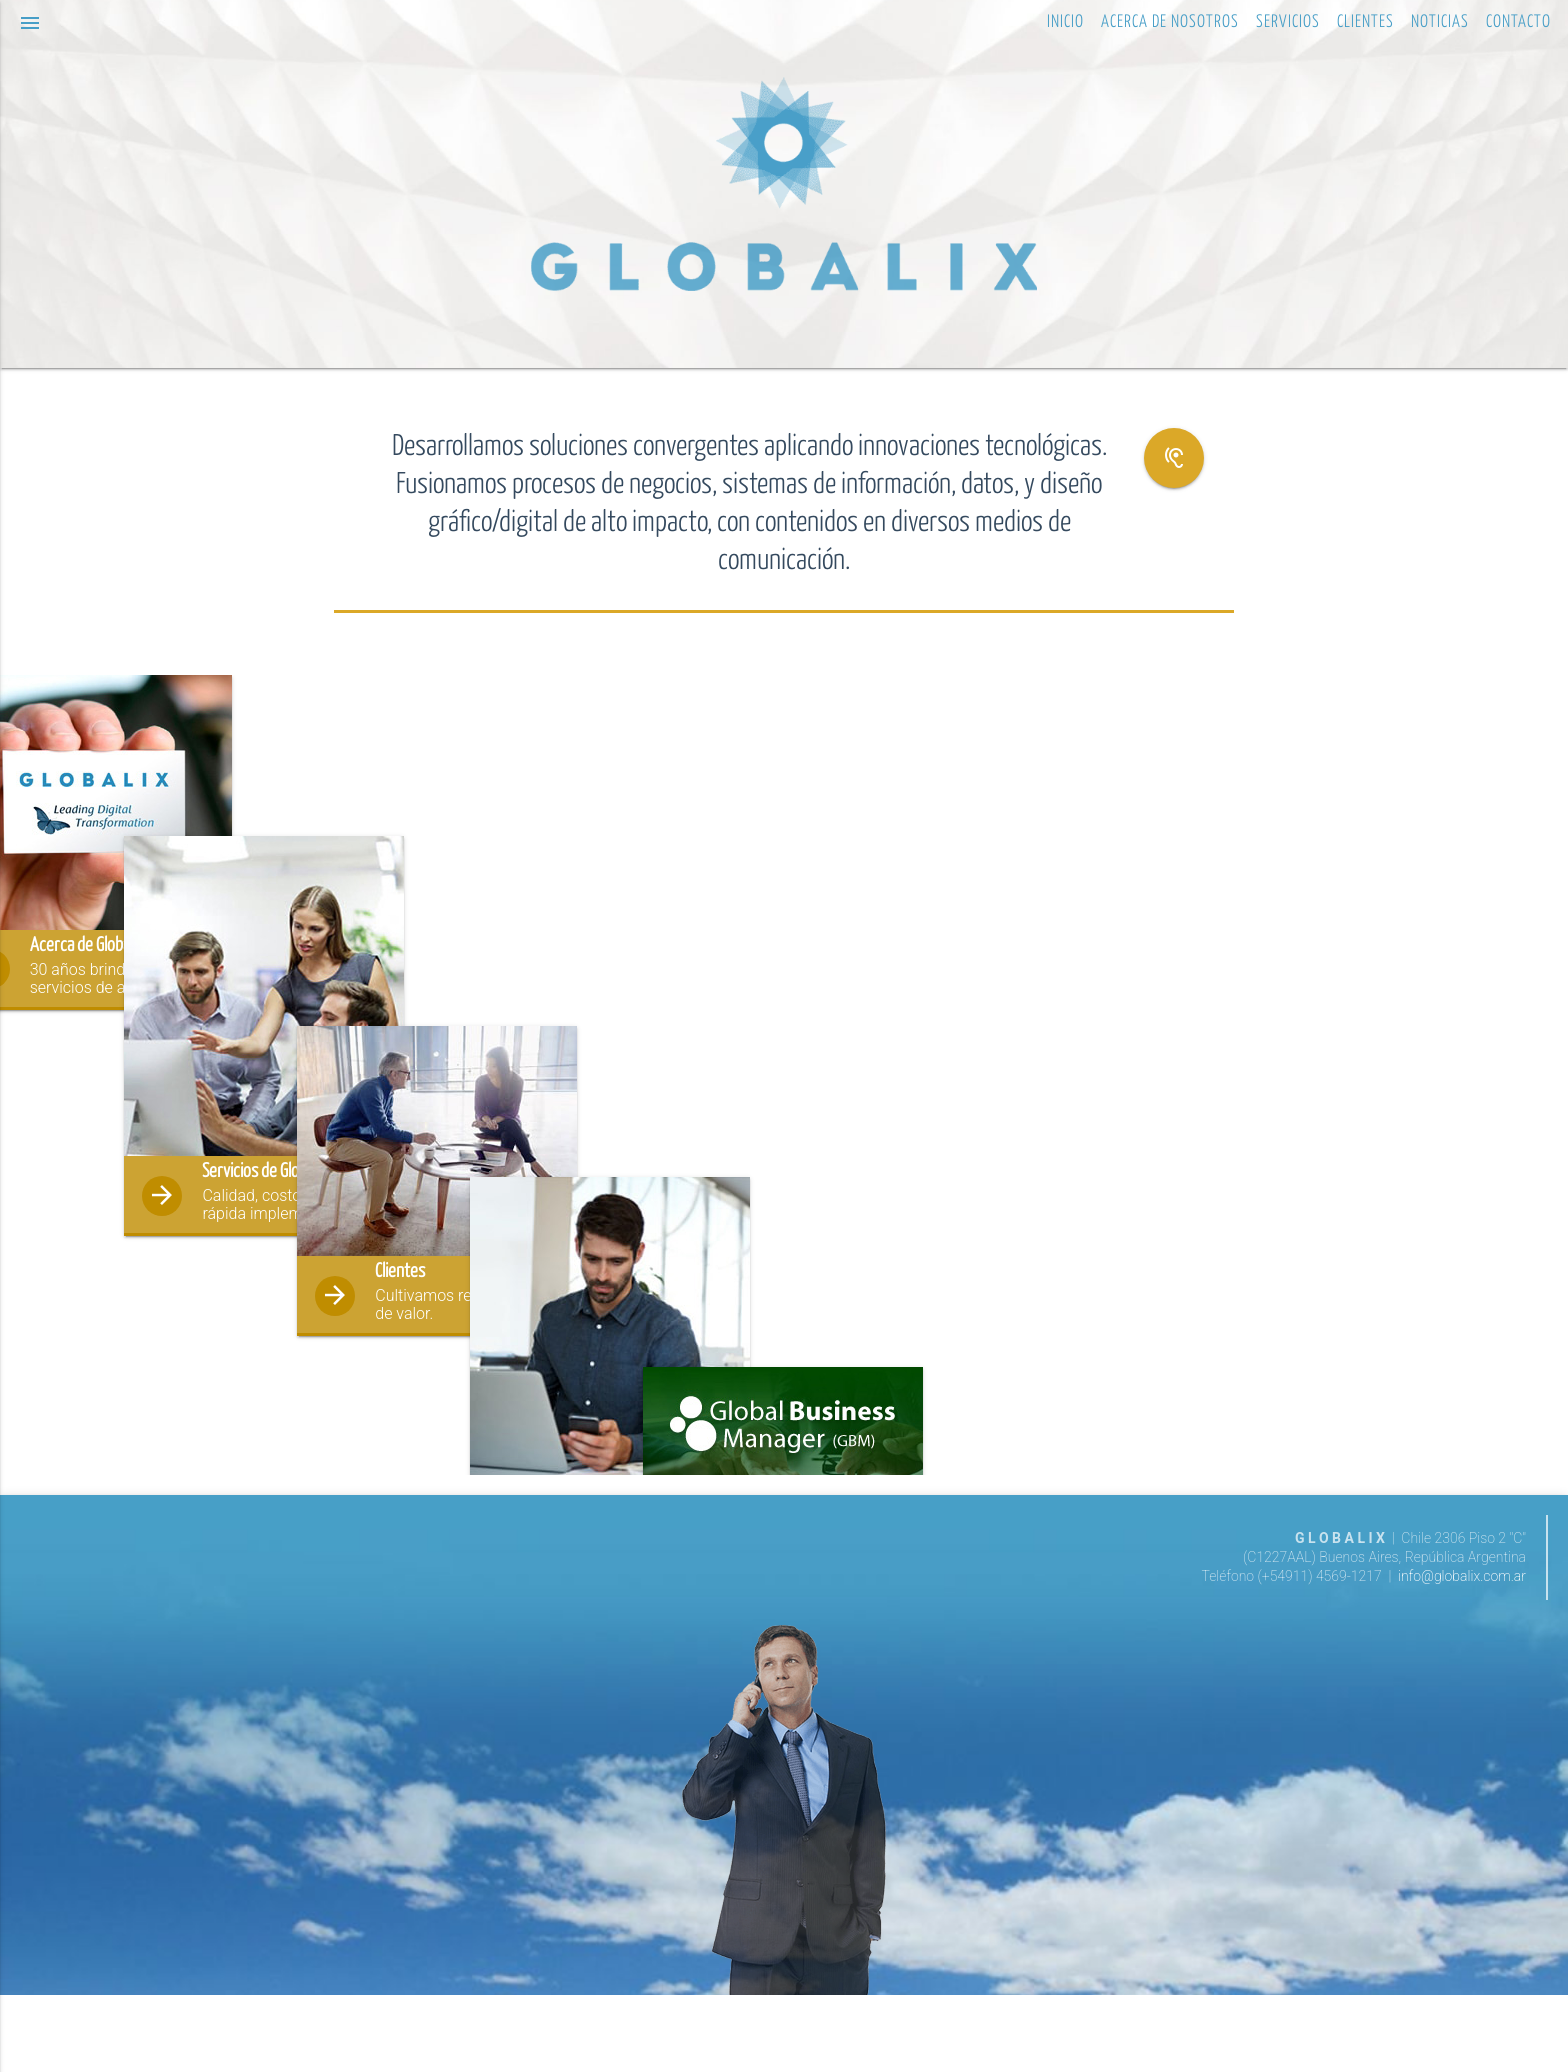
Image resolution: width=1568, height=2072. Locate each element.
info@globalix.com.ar (1462, 1653)
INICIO (1065, 22)
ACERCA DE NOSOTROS (1170, 22)
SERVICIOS (1288, 22)
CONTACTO (1518, 22)
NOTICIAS (1440, 22)
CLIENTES (1365, 22)
